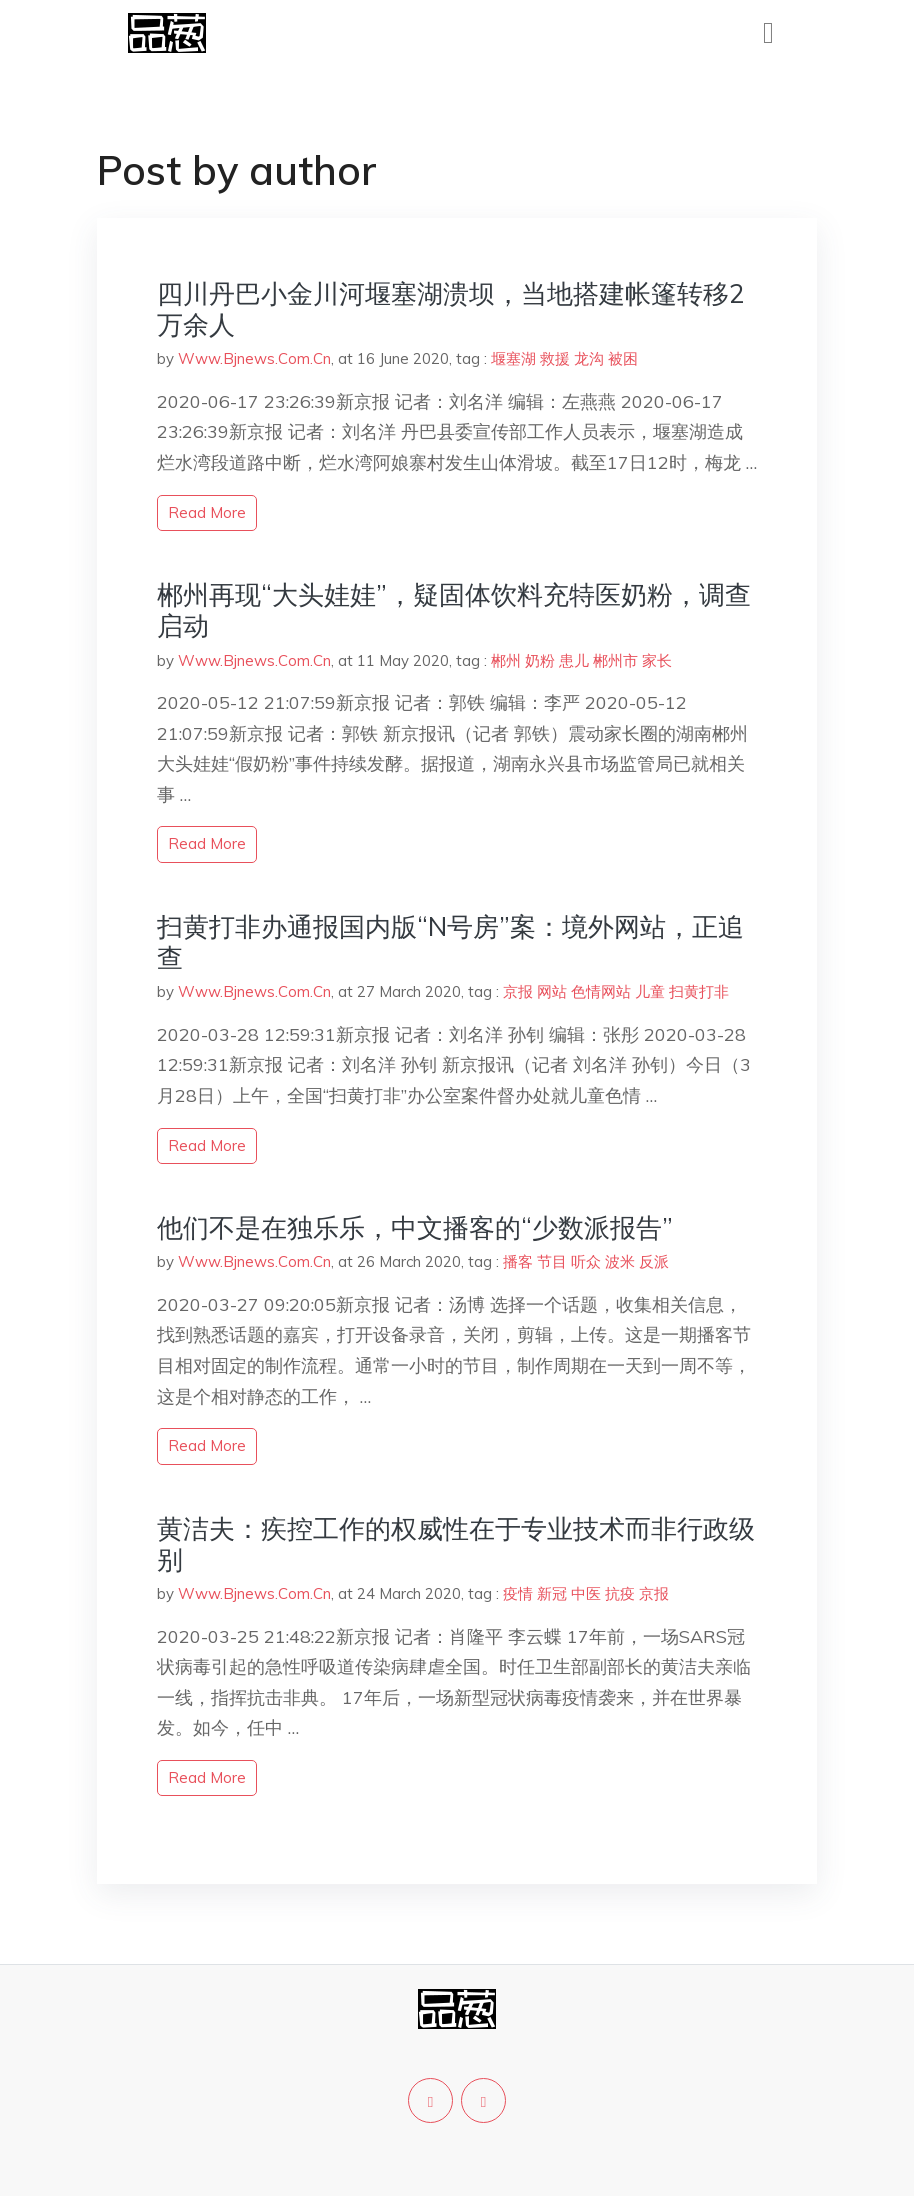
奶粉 (540, 660)
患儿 (574, 660)
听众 (586, 1261)
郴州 (506, 660)
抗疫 (620, 1593)
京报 (518, 991)
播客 (518, 1261)
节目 (552, 1261)
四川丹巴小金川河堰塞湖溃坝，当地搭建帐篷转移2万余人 (451, 309)
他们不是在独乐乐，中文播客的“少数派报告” (415, 1227)
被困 (623, 358)
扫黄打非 (699, 991)
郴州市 (615, 660)
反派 (654, 1261)
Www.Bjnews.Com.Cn (254, 358)
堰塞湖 (513, 358)
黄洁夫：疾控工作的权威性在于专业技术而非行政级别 (456, 1544)
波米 (620, 1261)
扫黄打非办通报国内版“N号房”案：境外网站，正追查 (450, 942)
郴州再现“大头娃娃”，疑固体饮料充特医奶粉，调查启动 (454, 610)
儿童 (650, 991)
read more (207, 512)
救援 (555, 358)
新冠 (552, 1593)
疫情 (518, 1593)
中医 (586, 1593)
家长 (657, 660)
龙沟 (589, 358)
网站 (552, 991)
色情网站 (601, 991)
